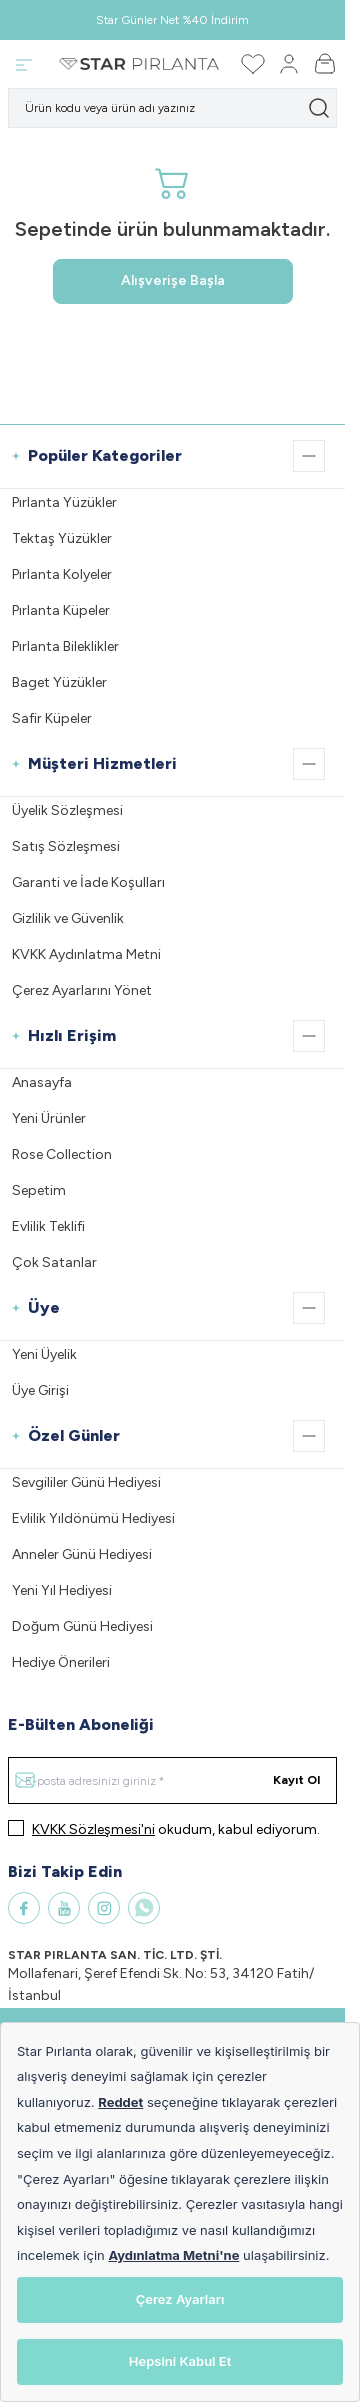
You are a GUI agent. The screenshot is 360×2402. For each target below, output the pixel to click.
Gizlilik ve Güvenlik (68, 918)
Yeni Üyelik (44, 1354)
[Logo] (139, 64)
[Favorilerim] (253, 64)
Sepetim (39, 1190)
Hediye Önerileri (61, 1662)
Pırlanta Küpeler (61, 610)
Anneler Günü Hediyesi (82, 1554)
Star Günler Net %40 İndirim (172, 20)
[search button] (319, 108)
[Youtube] (64, 1908)
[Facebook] (24, 1908)
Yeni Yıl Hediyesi (62, 1590)
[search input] (172, 108)
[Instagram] (104, 1908)
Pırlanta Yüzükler (64, 502)
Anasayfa (42, 1082)
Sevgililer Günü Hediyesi (86, 1482)
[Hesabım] (289, 64)
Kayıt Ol (296, 1780)
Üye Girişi (40, 1390)
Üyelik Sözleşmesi (67, 810)
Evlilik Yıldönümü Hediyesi (93, 1518)
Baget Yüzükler (59, 682)
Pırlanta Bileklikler (65, 646)
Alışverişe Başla (173, 280)
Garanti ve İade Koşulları (88, 882)
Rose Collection (62, 1154)
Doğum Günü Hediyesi (82, 1626)
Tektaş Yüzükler (62, 538)
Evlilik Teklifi (48, 1226)
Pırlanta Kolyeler (62, 574)
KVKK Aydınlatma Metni (86, 954)
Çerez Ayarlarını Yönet (82, 990)
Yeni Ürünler (49, 1118)
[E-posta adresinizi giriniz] (172, 1780)
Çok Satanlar (54, 1262)
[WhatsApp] (144, 1908)
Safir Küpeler (52, 718)
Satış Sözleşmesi (66, 846)
